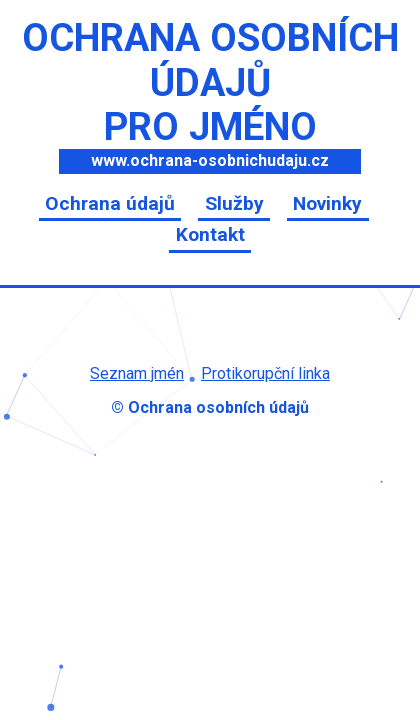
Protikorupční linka (265, 373)
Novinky (327, 203)
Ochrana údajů (110, 203)
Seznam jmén (137, 373)
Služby (234, 203)
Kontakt (210, 234)
